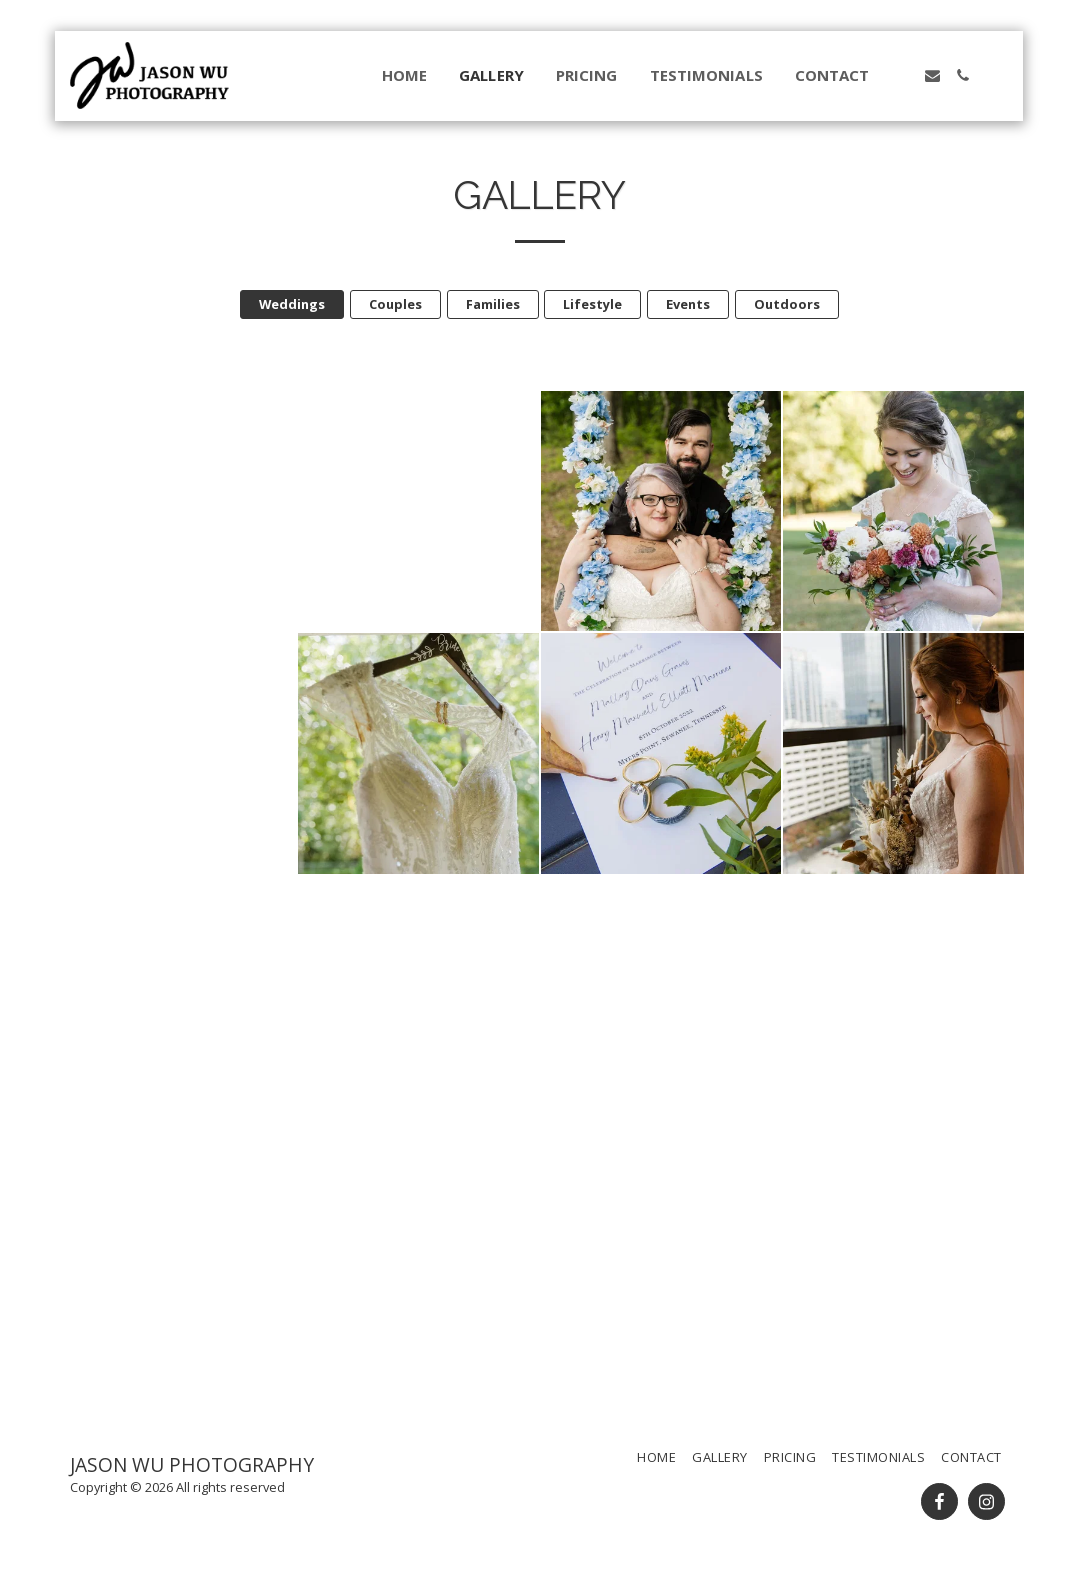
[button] (901, 75)
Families (493, 304)
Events (688, 304)
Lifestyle (592, 304)
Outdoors (787, 304)
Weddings (292, 304)
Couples (395, 304)
